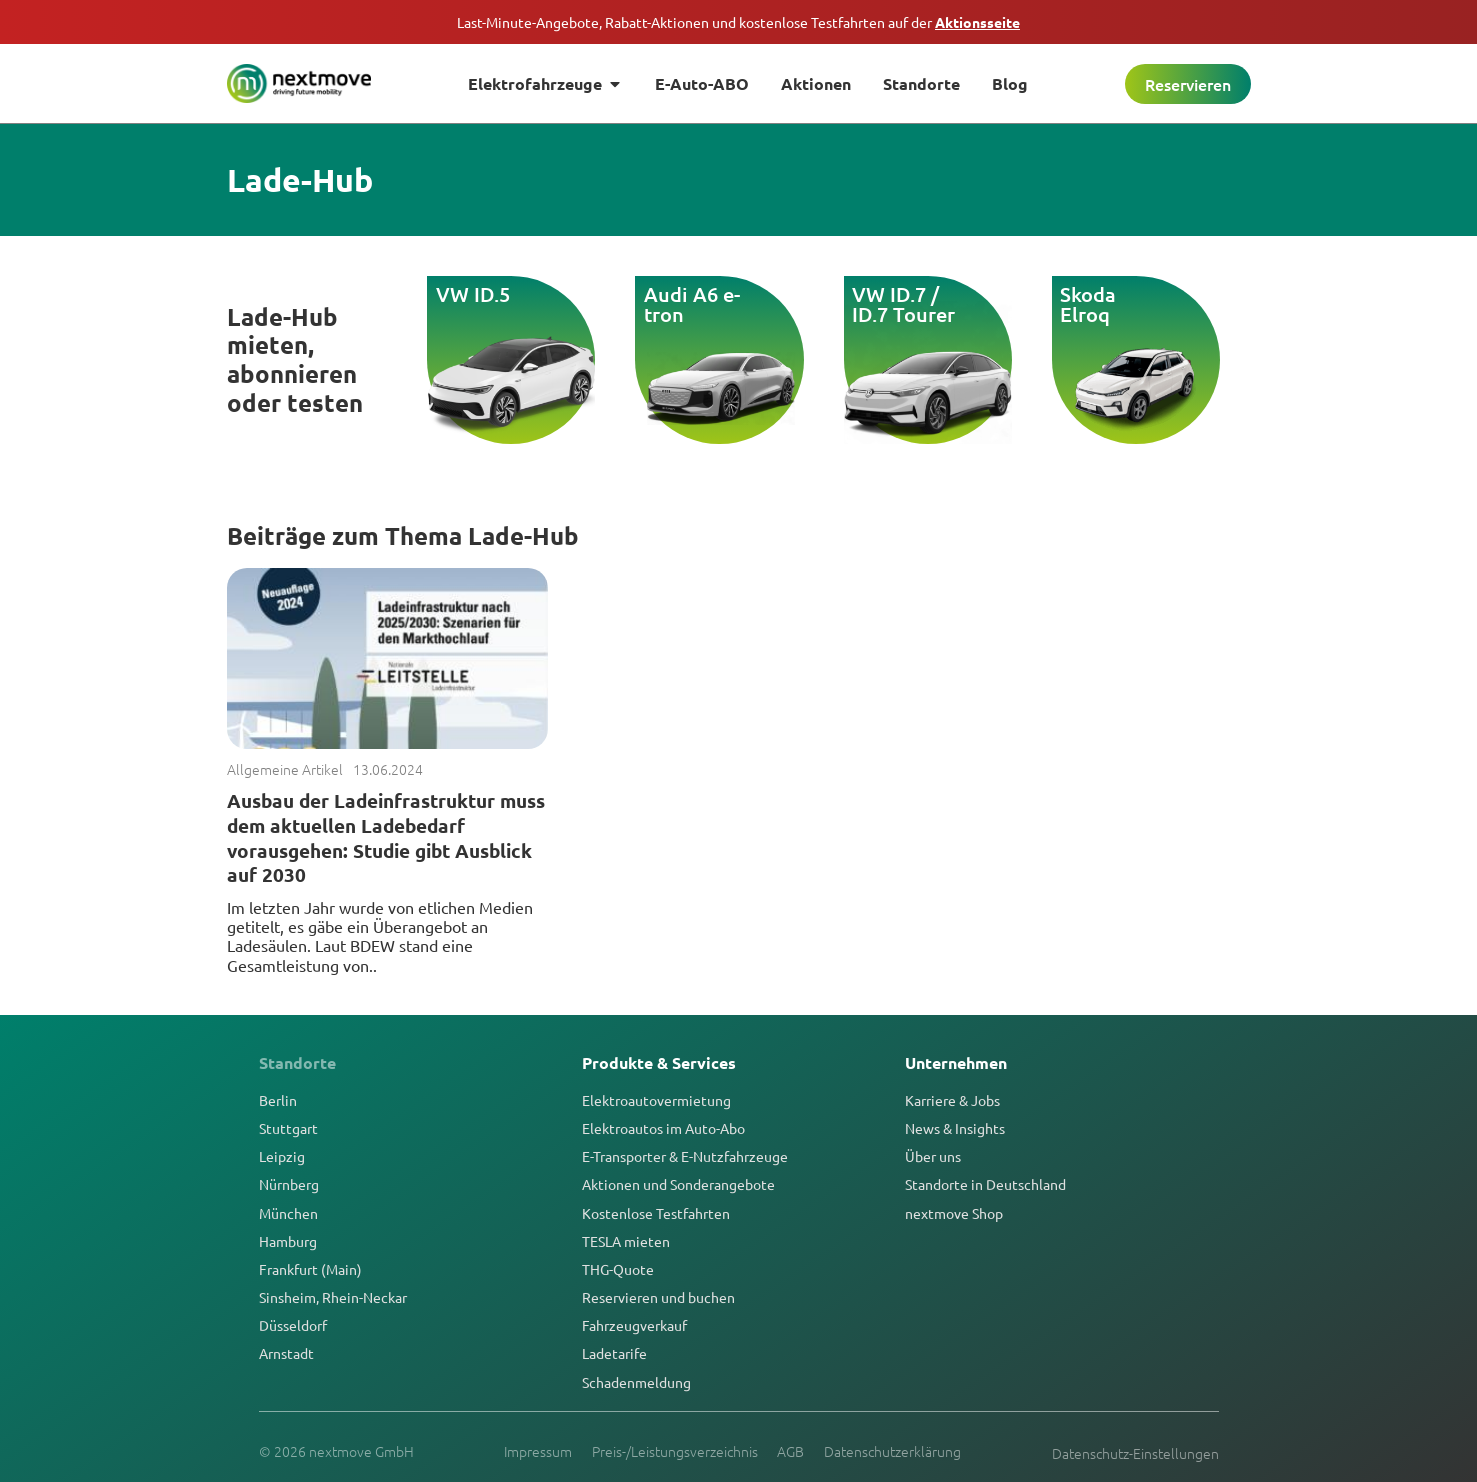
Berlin (278, 1100)
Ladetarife (614, 1353)
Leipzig (282, 1156)
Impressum (538, 1451)
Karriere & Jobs (952, 1100)
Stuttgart (288, 1128)
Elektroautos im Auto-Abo (663, 1128)
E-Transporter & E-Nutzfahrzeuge (685, 1156)
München (288, 1213)
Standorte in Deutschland (985, 1184)
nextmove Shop (954, 1213)
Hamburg (288, 1241)
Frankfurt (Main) (310, 1269)
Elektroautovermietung (656, 1100)
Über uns (933, 1156)
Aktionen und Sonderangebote (678, 1184)
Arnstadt (286, 1353)
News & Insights (955, 1128)
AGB (791, 1451)
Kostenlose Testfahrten (656, 1213)
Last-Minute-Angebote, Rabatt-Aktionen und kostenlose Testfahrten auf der (738, 22)
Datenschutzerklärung (893, 1451)
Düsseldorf (293, 1325)
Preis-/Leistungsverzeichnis (675, 1451)
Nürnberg (289, 1184)
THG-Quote (618, 1269)
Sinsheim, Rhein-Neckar (333, 1297)
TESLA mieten (626, 1241)
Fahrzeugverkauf (634, 1325)
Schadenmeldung (636, 1382)
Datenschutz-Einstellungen (1135, 1453)
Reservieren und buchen (658, 1297)
